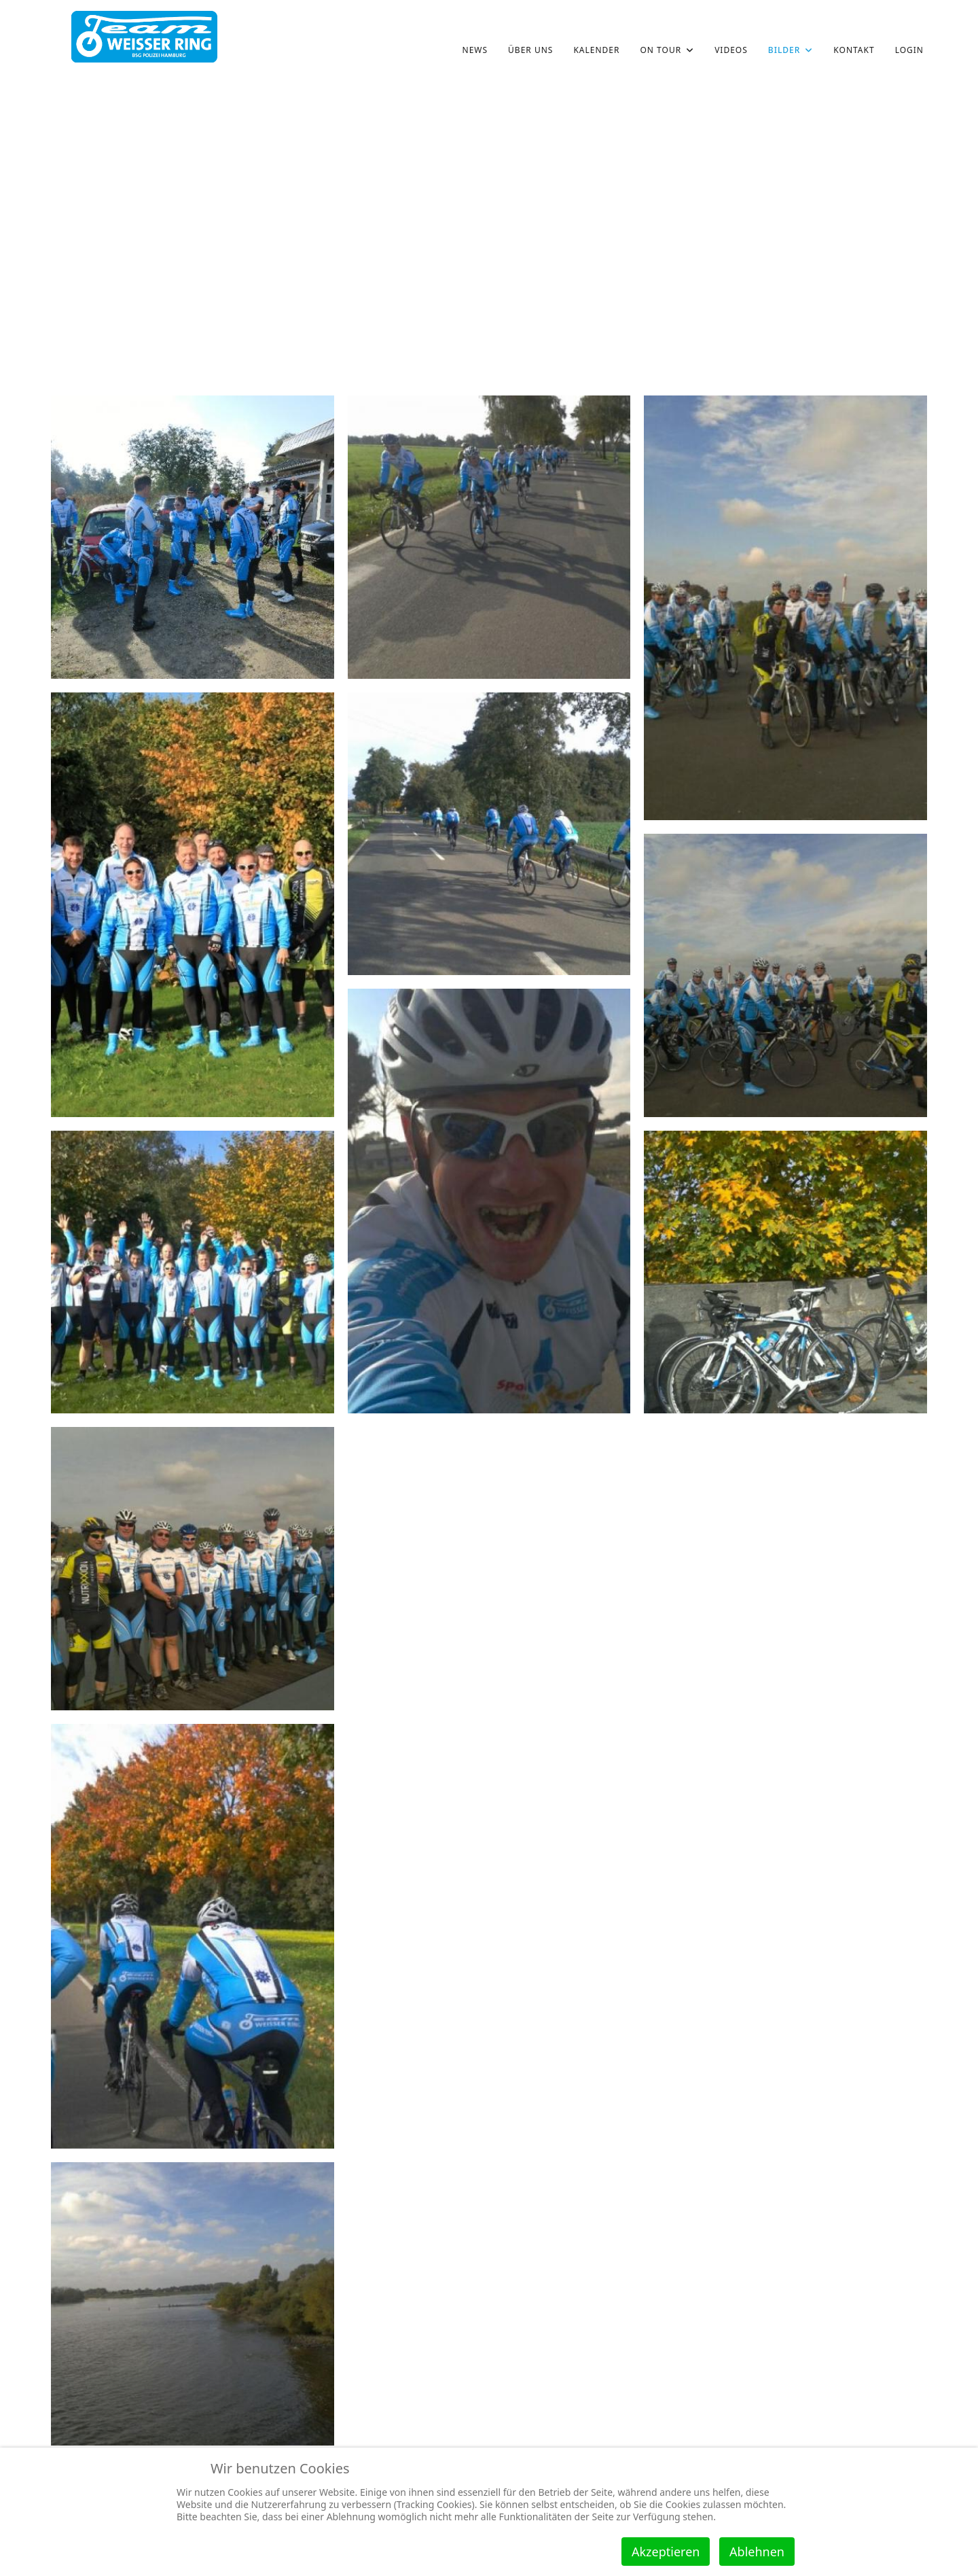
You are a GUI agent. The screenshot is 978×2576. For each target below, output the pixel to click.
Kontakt (853, 50)
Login (909, 50)
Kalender (596, 50)
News (475, 50)
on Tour (660, 50)
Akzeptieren (666, 2551)
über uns (530, 50)
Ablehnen (756, 2551)
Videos (731, 50)
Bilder (784, 50)
